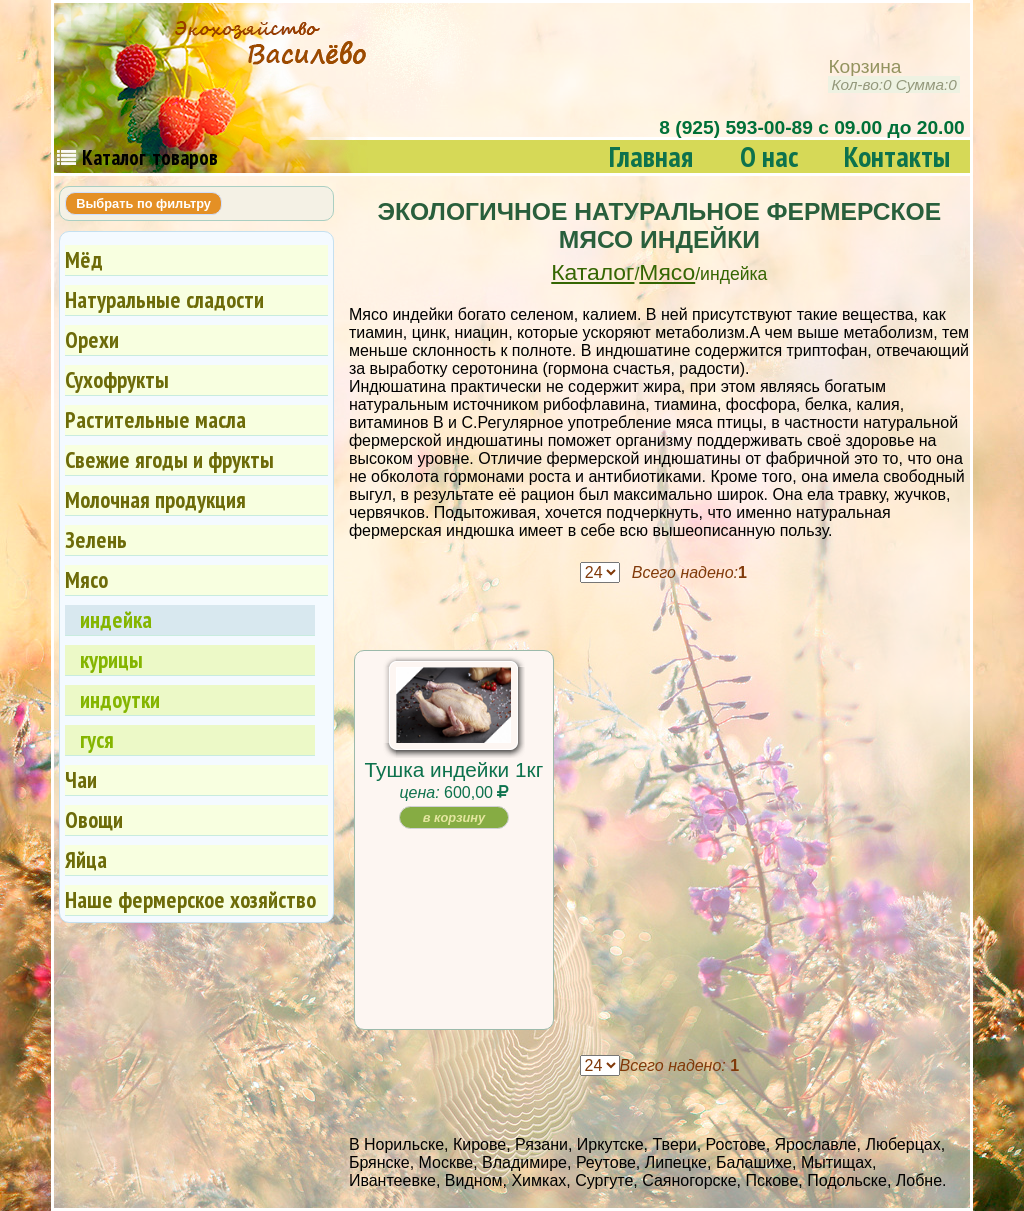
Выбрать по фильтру (143, 203)
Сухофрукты (117, 379)
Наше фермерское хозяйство (190, 899)
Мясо (667, 272)
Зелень (96, 539)
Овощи (94, 819)
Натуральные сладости (164, 299)
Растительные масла (155, 419)
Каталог (592, 272)
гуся (97, 739)
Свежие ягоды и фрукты (169, 459)
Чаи (81, 779)
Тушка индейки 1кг (454, 769)
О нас (769, 156)
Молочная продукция (155, 499)
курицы (111, 659)
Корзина (893, 75)
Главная (651, 156)
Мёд (84, 259)
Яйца (86, 859)
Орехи (92, 339)
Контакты (897, 156)
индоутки (120, 699)
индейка (116, 619)
